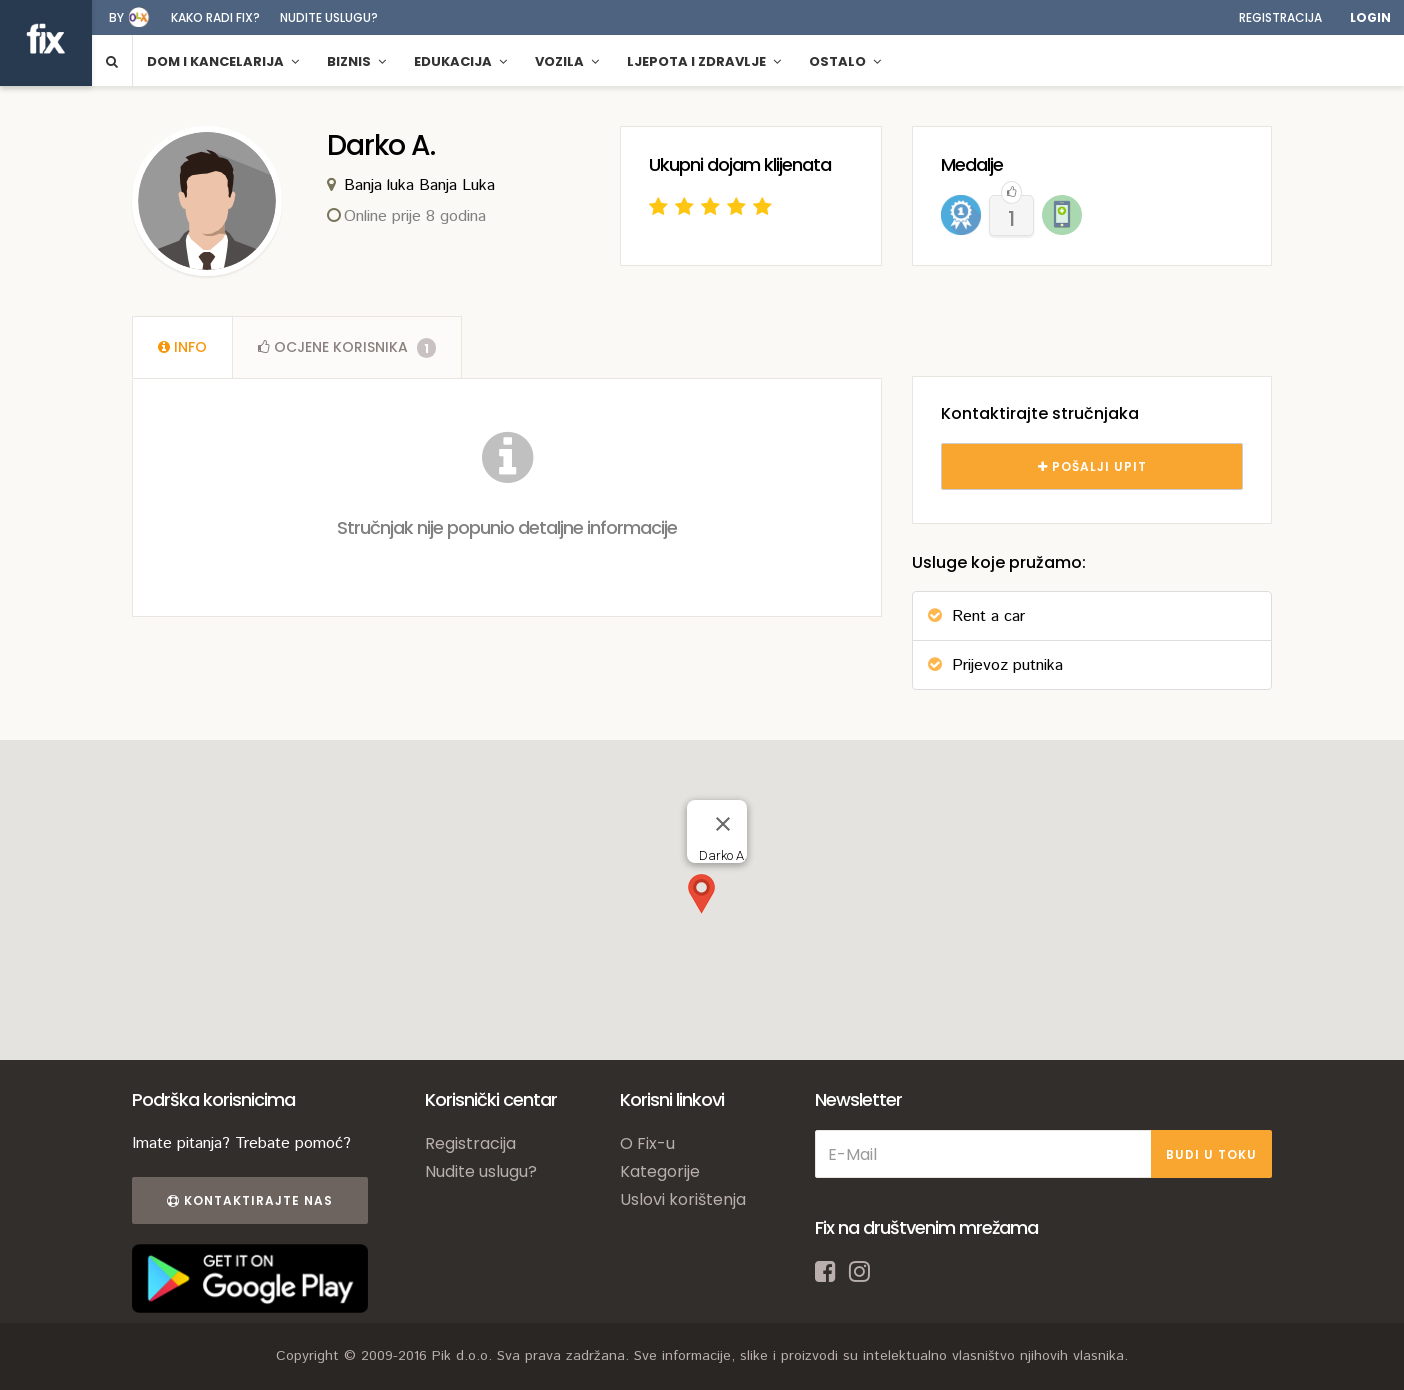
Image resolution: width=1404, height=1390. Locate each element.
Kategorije (660, 1171)
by (116, 17)
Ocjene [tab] (347, 347)
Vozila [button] (567, 61)
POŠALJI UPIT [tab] (1092, 466)
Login (1370, 17)
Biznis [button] (356, 61)
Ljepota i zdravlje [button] (704, 61)
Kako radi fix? (215, 17)
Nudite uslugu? (329, 17)
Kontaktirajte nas (250, 1200)
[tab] (182, 347)
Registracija (1280, 17)
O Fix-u (647, 1143)
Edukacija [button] (460, 61)
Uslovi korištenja (683, 1199)
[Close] (723, 824)
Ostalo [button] (845, 61)
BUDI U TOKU (1211, 1154)
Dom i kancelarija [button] (223, 61)
